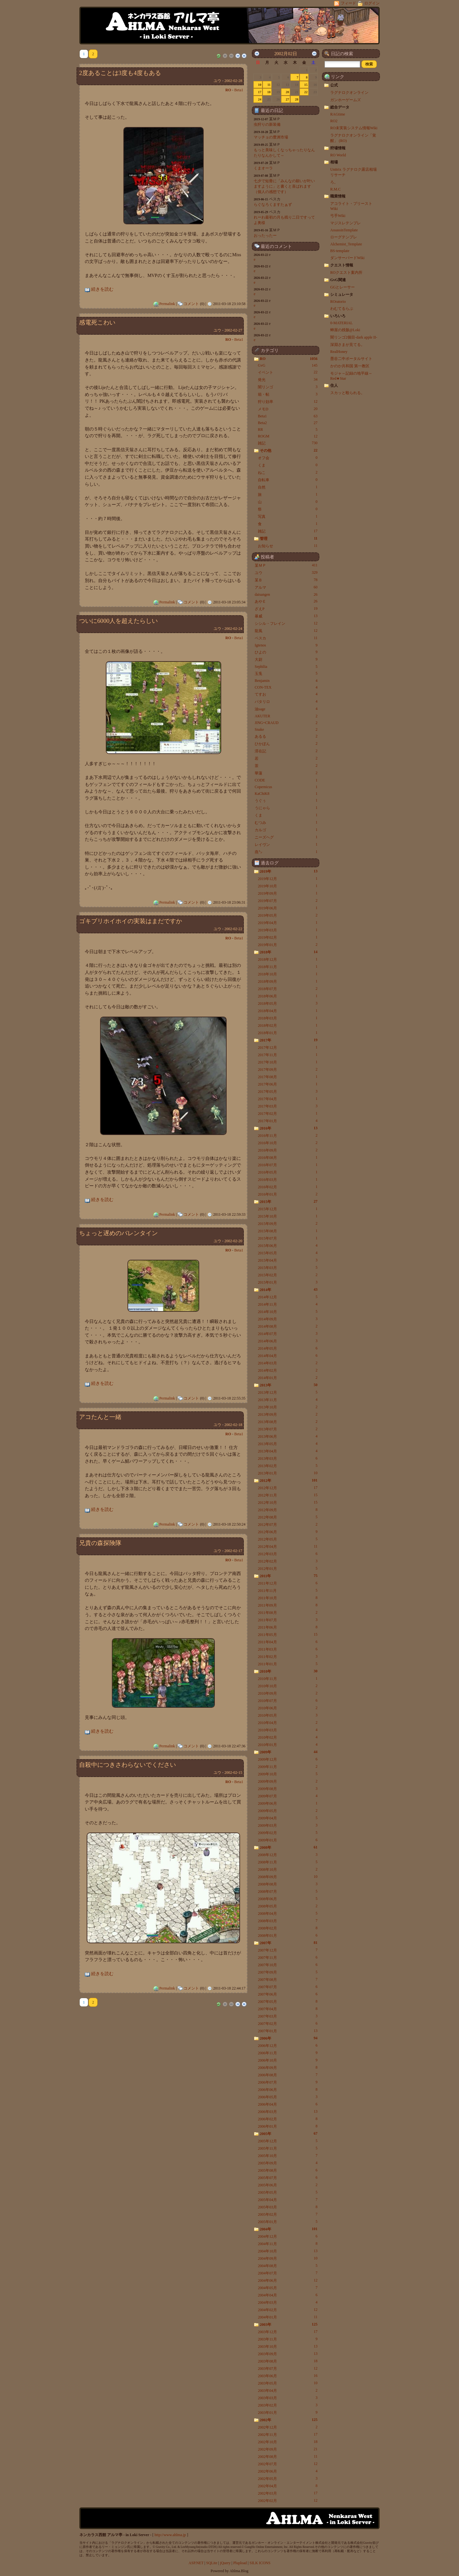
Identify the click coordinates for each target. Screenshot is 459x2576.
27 (287, 99)
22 (306, 92)
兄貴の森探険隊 (100, 1543)
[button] (369, 64)
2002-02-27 (233, 330)
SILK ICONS (260, 2563)
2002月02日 (285, 53)
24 (259, 99)
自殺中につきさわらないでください (127, 1764)
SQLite (211, 2563)
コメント (191, 304)
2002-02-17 (233, 1551)
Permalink (167, 304)
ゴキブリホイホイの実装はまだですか (130, 921)
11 (269, 84)
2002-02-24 (233, 628)
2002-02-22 (233, 929)
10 (259, 84)
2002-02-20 (233, 1241)
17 (259, 92)
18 (269, 92)
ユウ (217, 80)
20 (287, 92)
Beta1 (238, 90)
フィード (345, 3)
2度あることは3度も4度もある (120, 73)
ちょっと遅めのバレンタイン (118, 1233)
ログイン (369, 3)
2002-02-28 (233, 80)
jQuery (225, 2563)
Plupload (240, 2563)
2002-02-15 (233, 1772)
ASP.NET (196, 2563)
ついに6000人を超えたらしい (118, 620)
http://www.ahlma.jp (170, 2535)
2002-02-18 (233, 1424)
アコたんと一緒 (100, 1417)
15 (306, 84)
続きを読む (102, 289)
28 (296, 99)
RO (228, 90)
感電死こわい (97, 322)
